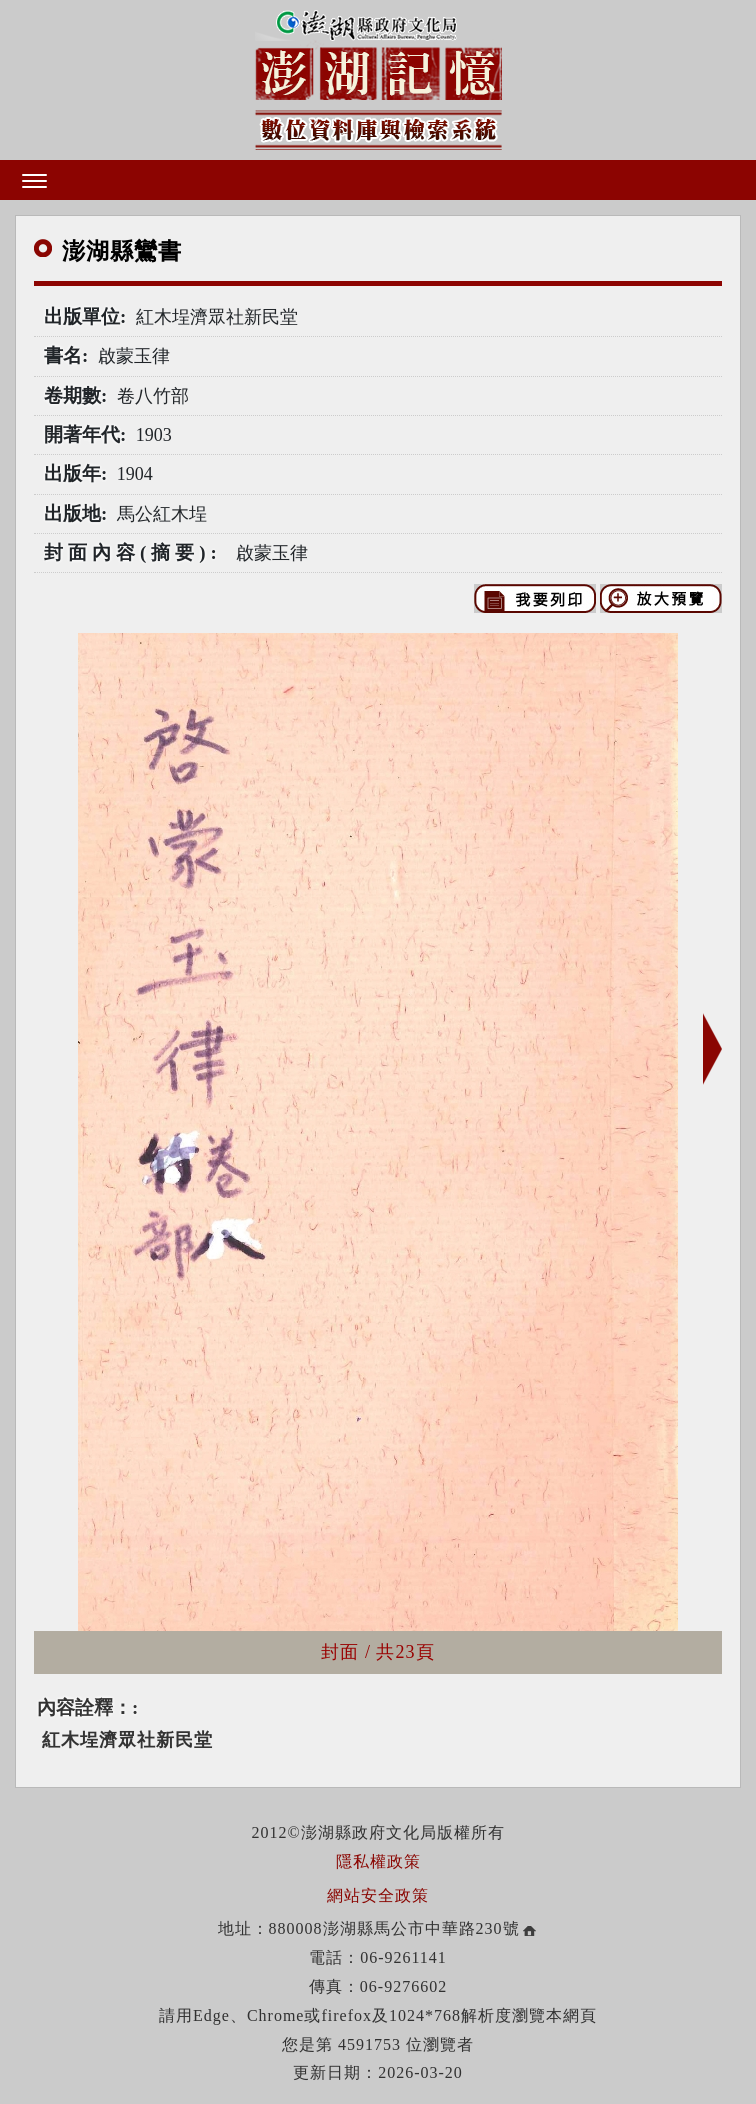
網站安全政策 (378, 1895)
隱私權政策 (378, 1861)
